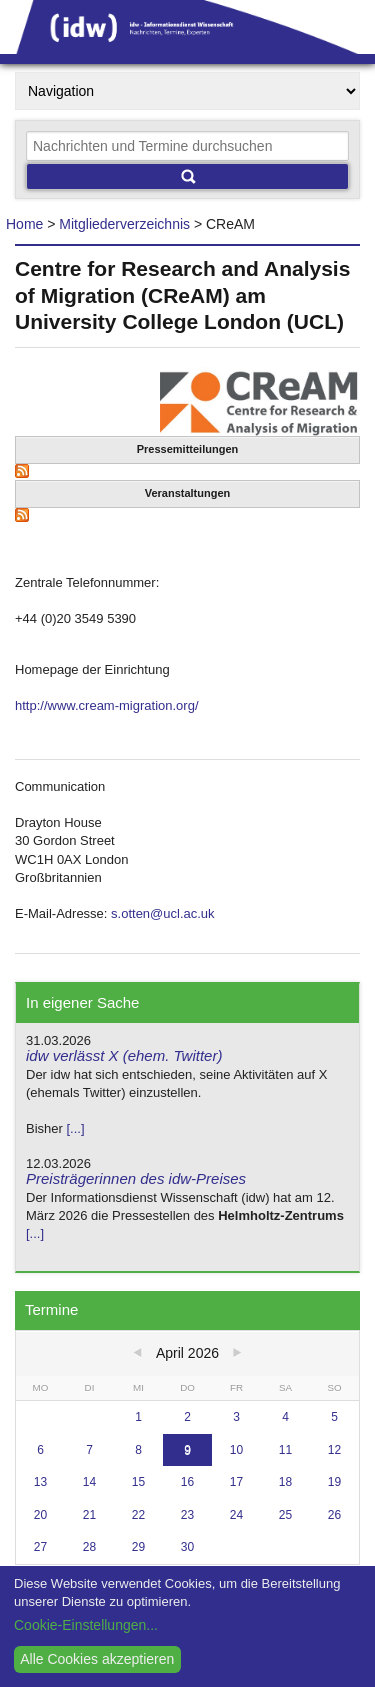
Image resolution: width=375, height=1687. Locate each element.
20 (40, 1515)
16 (187, 1482)
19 (334, 1482)
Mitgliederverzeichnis (124, 224)
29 (138, 1547)
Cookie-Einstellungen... (86, 1625)
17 (236, 1482)
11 (285, 1450)
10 (236, 1450)
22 (138, 1515)
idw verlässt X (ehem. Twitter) (124, 1055)
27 (40, 1547)
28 (89, 1547)
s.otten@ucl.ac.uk (163, 913)
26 (334, 1515)
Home (24, 224)
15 (138, 1482)
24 (236, 1515)
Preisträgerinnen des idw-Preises (136, 1178)
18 (285, 1482)
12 (334, 1450)
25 (285, 1515)
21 (89, 1515)
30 (187, 1547)
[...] (75, 1128)
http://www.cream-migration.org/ (107, 705)
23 (187, 1515)
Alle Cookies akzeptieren (97, 1659)
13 (40, 1482)
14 (89, 1482)
